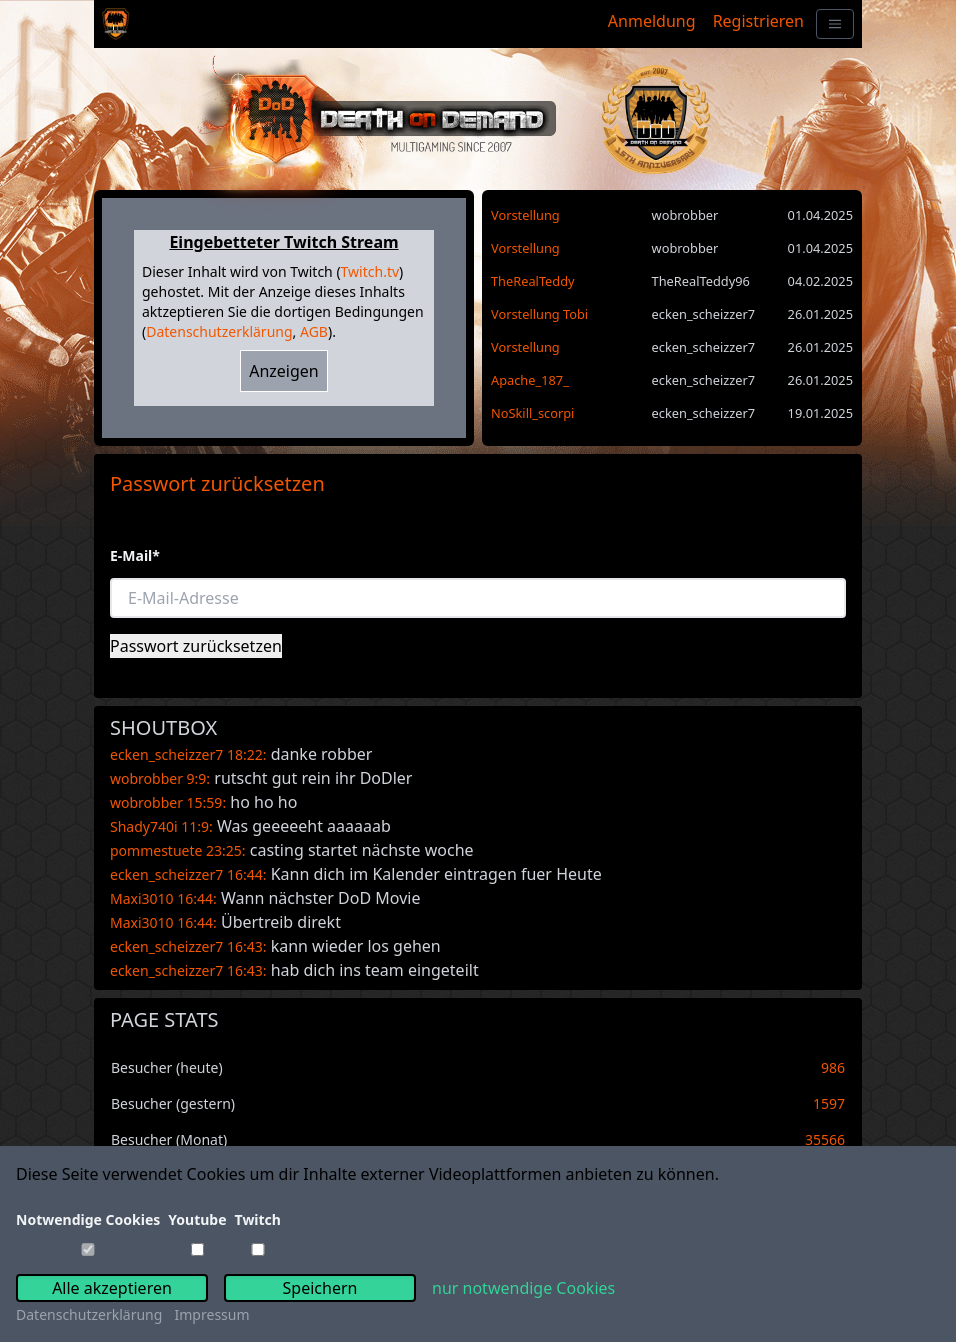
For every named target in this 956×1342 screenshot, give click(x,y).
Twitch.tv (370, 271)
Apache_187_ (530, 380)
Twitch (258, 1219)
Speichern (320, 1288)
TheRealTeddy (533, 281)
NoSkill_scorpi (532, 413)
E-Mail (135, 555)
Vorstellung (525, 215)
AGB (314, 331)
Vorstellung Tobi (539, 314)
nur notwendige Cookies (523, 1288)
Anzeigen (284, 371)
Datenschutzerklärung (219, 331)
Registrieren (758, 21)
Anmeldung (652, 21)
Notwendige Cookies (88, 1219)
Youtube (197, 1219)
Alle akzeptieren (112, 1288)
